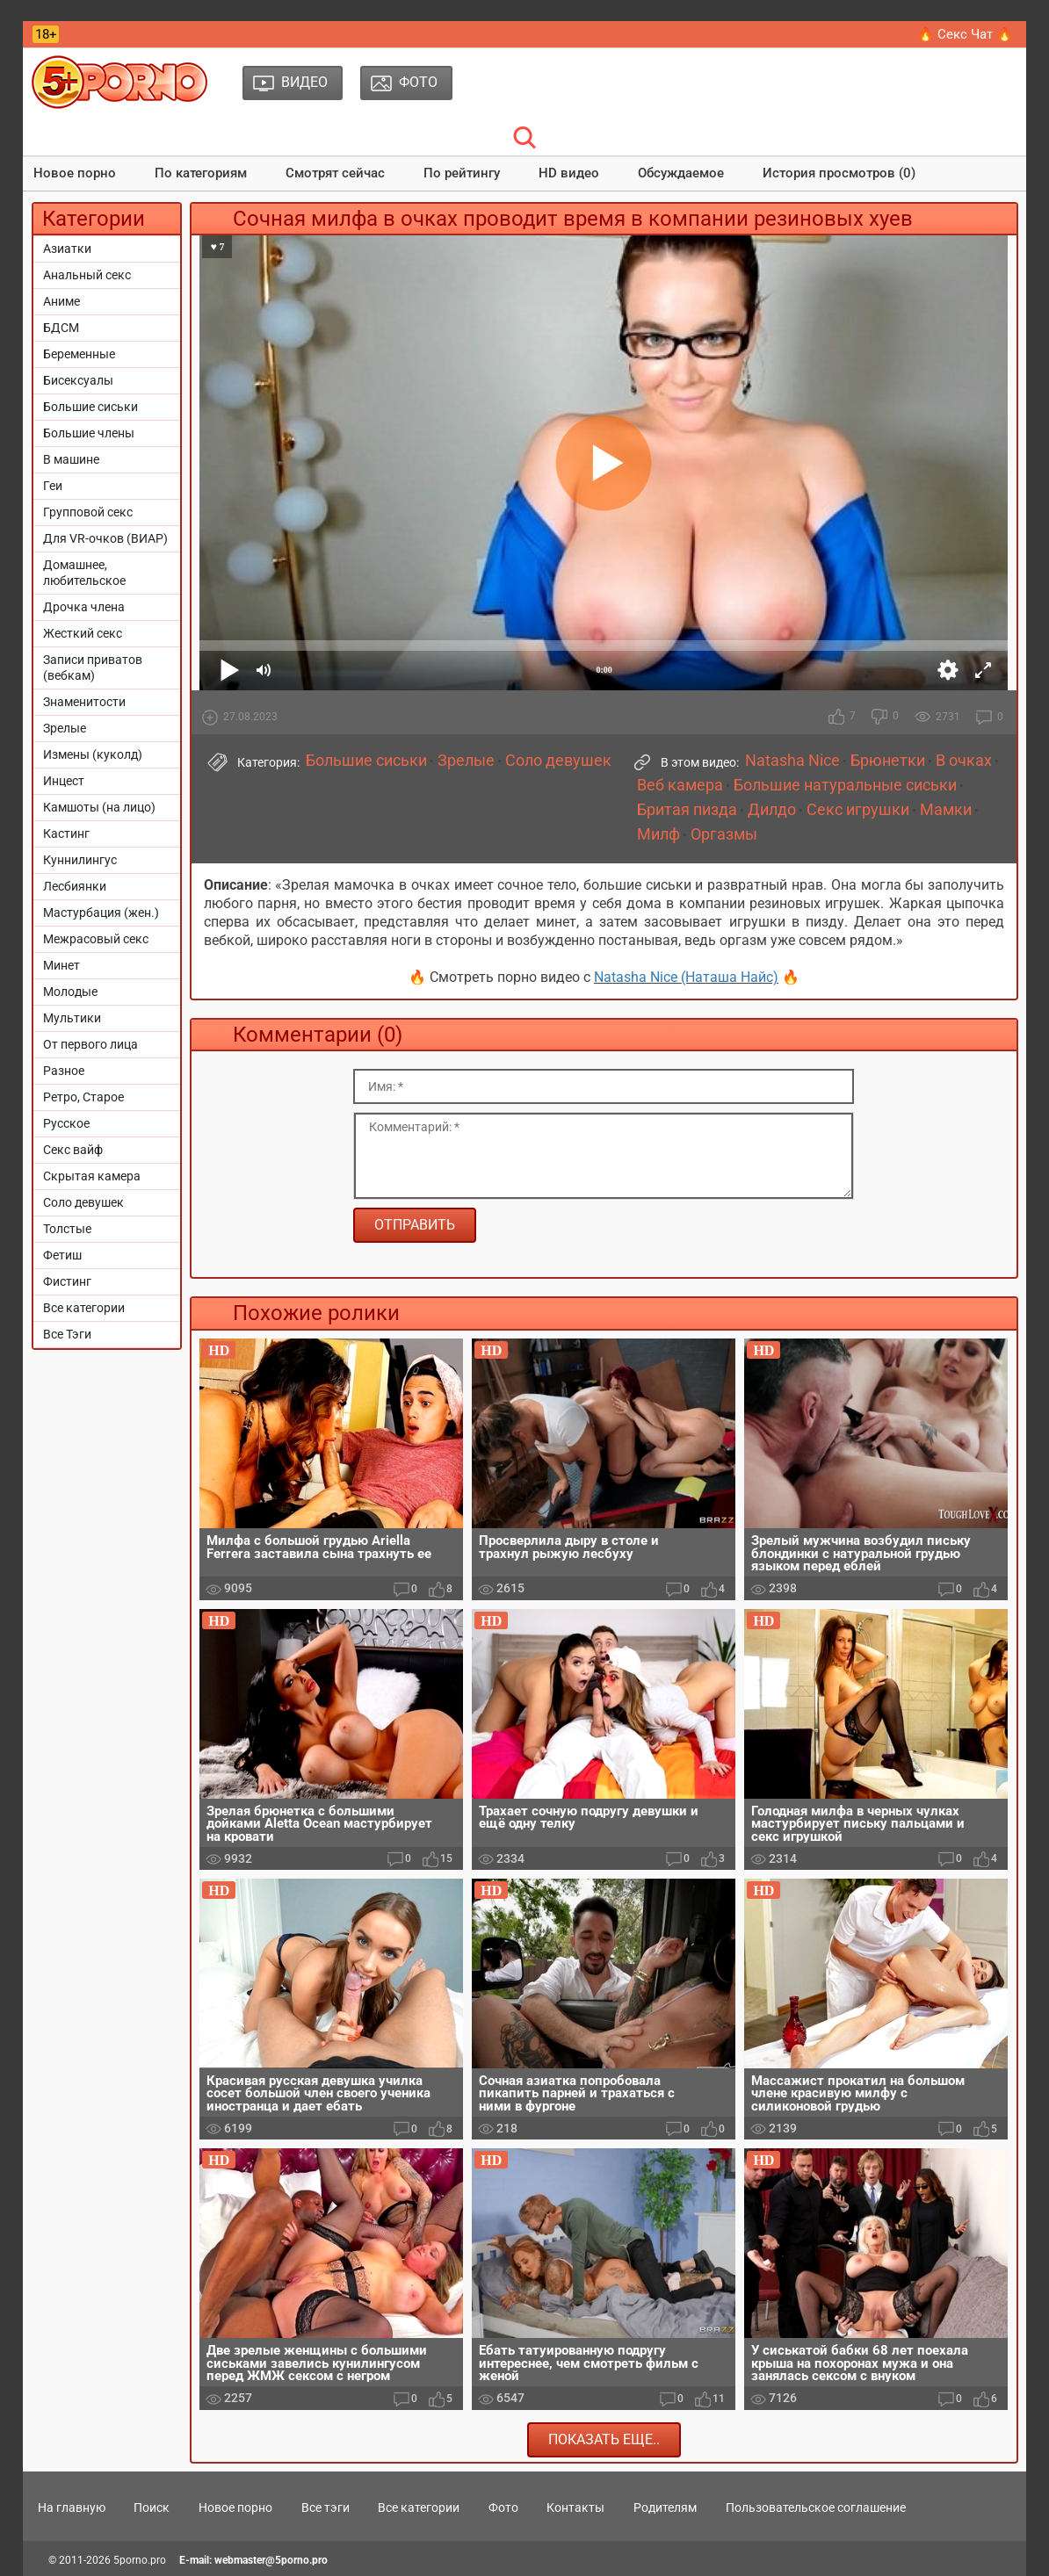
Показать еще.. (604, 2439)
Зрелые (64, 728)
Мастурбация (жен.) (101, 913)
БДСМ (61, 328)
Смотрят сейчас (335, 173)
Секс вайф (73, 1150)
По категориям (201, 173)
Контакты (575, 2507)
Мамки (946, 810)
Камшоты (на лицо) (99, 807)
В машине (71, 459)
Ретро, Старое (83, 1097)
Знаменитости (84, 702)
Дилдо (772, 810)
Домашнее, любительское (84, 573)
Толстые (67, 1229)
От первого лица (90, 1044)
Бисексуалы (78, 380)
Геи (52, 486)
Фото (503, 2507)
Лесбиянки (74, 886)
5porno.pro (139, 2560)
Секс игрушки (858, 810)
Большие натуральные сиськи (845, 785)
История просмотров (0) (839, 173)
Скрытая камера (92, 1176)
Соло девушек (83, 1202)
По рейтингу (461, 173)
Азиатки (67, 249)
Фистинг (67, 1281)
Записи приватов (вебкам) (92, 667)
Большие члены (88, 433)
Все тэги (325, 2507)
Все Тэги (67, 1334)
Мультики (72, 1018)
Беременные (79, 354)
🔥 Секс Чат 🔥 (965, 34)
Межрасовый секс (95, 939)
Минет (61, 965)
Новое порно (74, 173)
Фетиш (62, 1255)
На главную (71, 2507)
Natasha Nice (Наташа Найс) (686, 977)
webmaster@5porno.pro (271, 2560)
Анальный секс (87, 275)
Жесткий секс (82, 633)
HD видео (569, 173)
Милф (658, 834)
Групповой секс (88, 512)
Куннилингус (80, 860)
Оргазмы (724, 834)
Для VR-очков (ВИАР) (105, 538)
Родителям (665, 2507)
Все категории (84, 1308)
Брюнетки (887, 760)
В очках (964, 760)
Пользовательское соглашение (816, 2507)
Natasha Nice (792, 760)
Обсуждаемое (681, 173)
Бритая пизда (687, 810)
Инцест (63, 781)
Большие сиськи (90, 407)
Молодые (70, 992)
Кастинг (66, 833)
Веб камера (680, 785)
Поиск (152, 2507)
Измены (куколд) (92, 754)
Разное (63, 1071)
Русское (66, 1123)
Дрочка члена (84, 607)
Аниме (61, 301)
